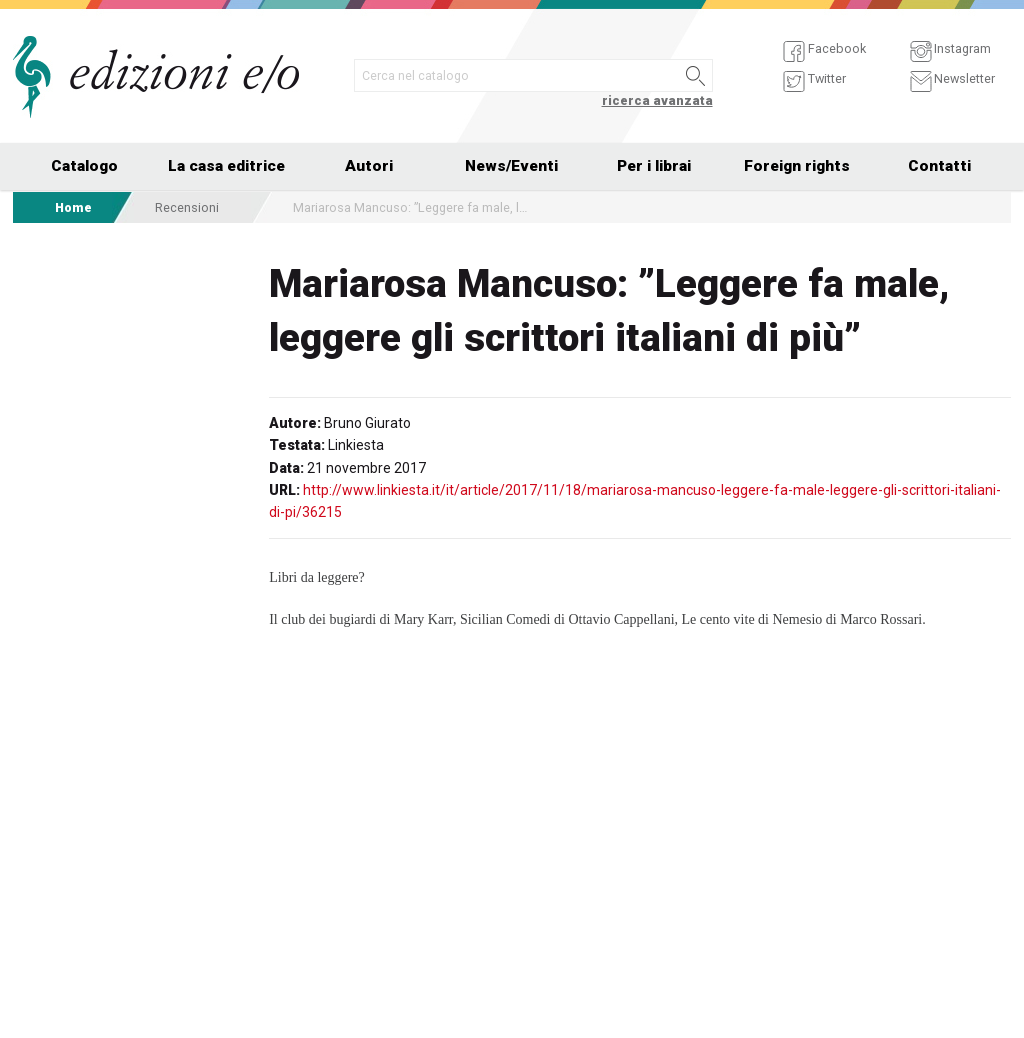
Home (73, 207)
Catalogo (84, 166)
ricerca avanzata (657, 100)
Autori (369, 166)
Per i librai (654, 166)
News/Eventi (511, 166)
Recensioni (187, 207)
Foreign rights (797, 166)
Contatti (939, 166)
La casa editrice (226, 166)
